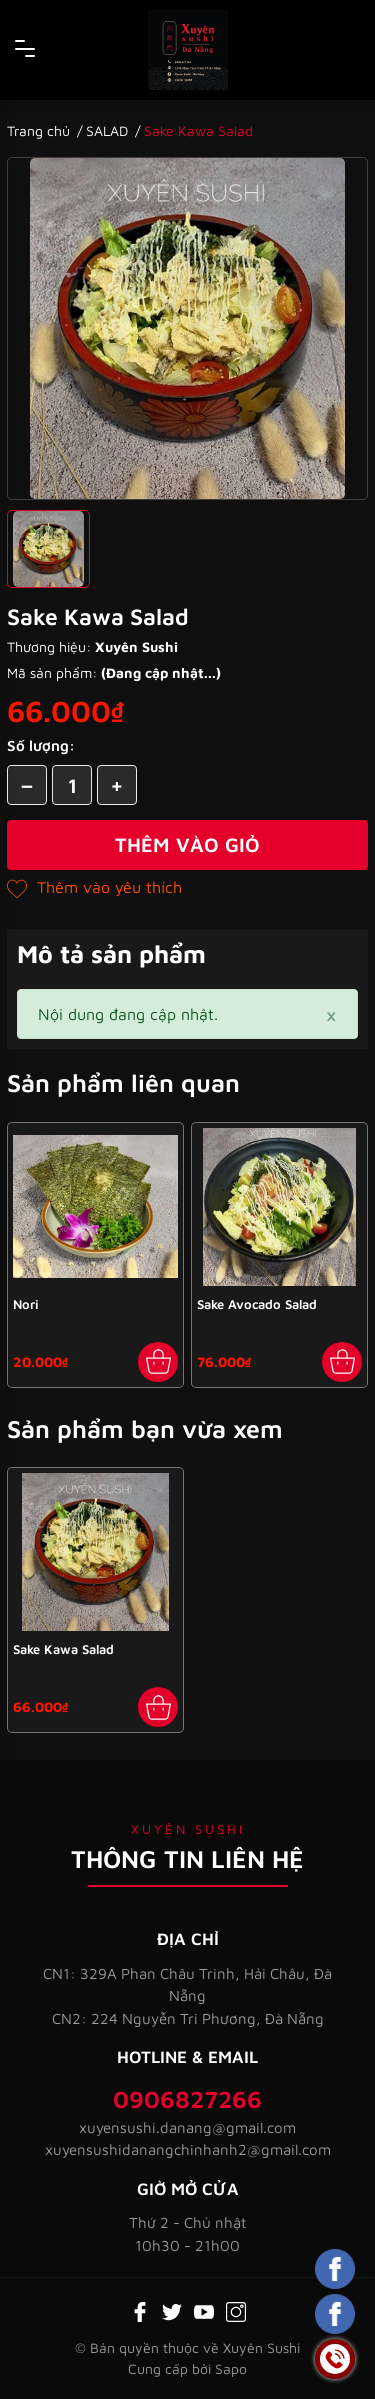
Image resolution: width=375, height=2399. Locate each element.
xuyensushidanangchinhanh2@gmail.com (188, 2149)
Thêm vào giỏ (187, 844)
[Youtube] (204, 2310)
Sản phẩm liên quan (123, 1082)
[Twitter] (172, 2310)
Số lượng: (41, 745)
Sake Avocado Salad (257, 1304)
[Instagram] (236, 2310)
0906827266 (187, 2099)
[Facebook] (140, 2310)
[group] (187, 328)
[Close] (331, 1014)
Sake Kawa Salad (63, 1649)
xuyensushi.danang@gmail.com (187, 2127)
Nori (26, 1304)
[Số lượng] (72, 785)
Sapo (231, 2368)
